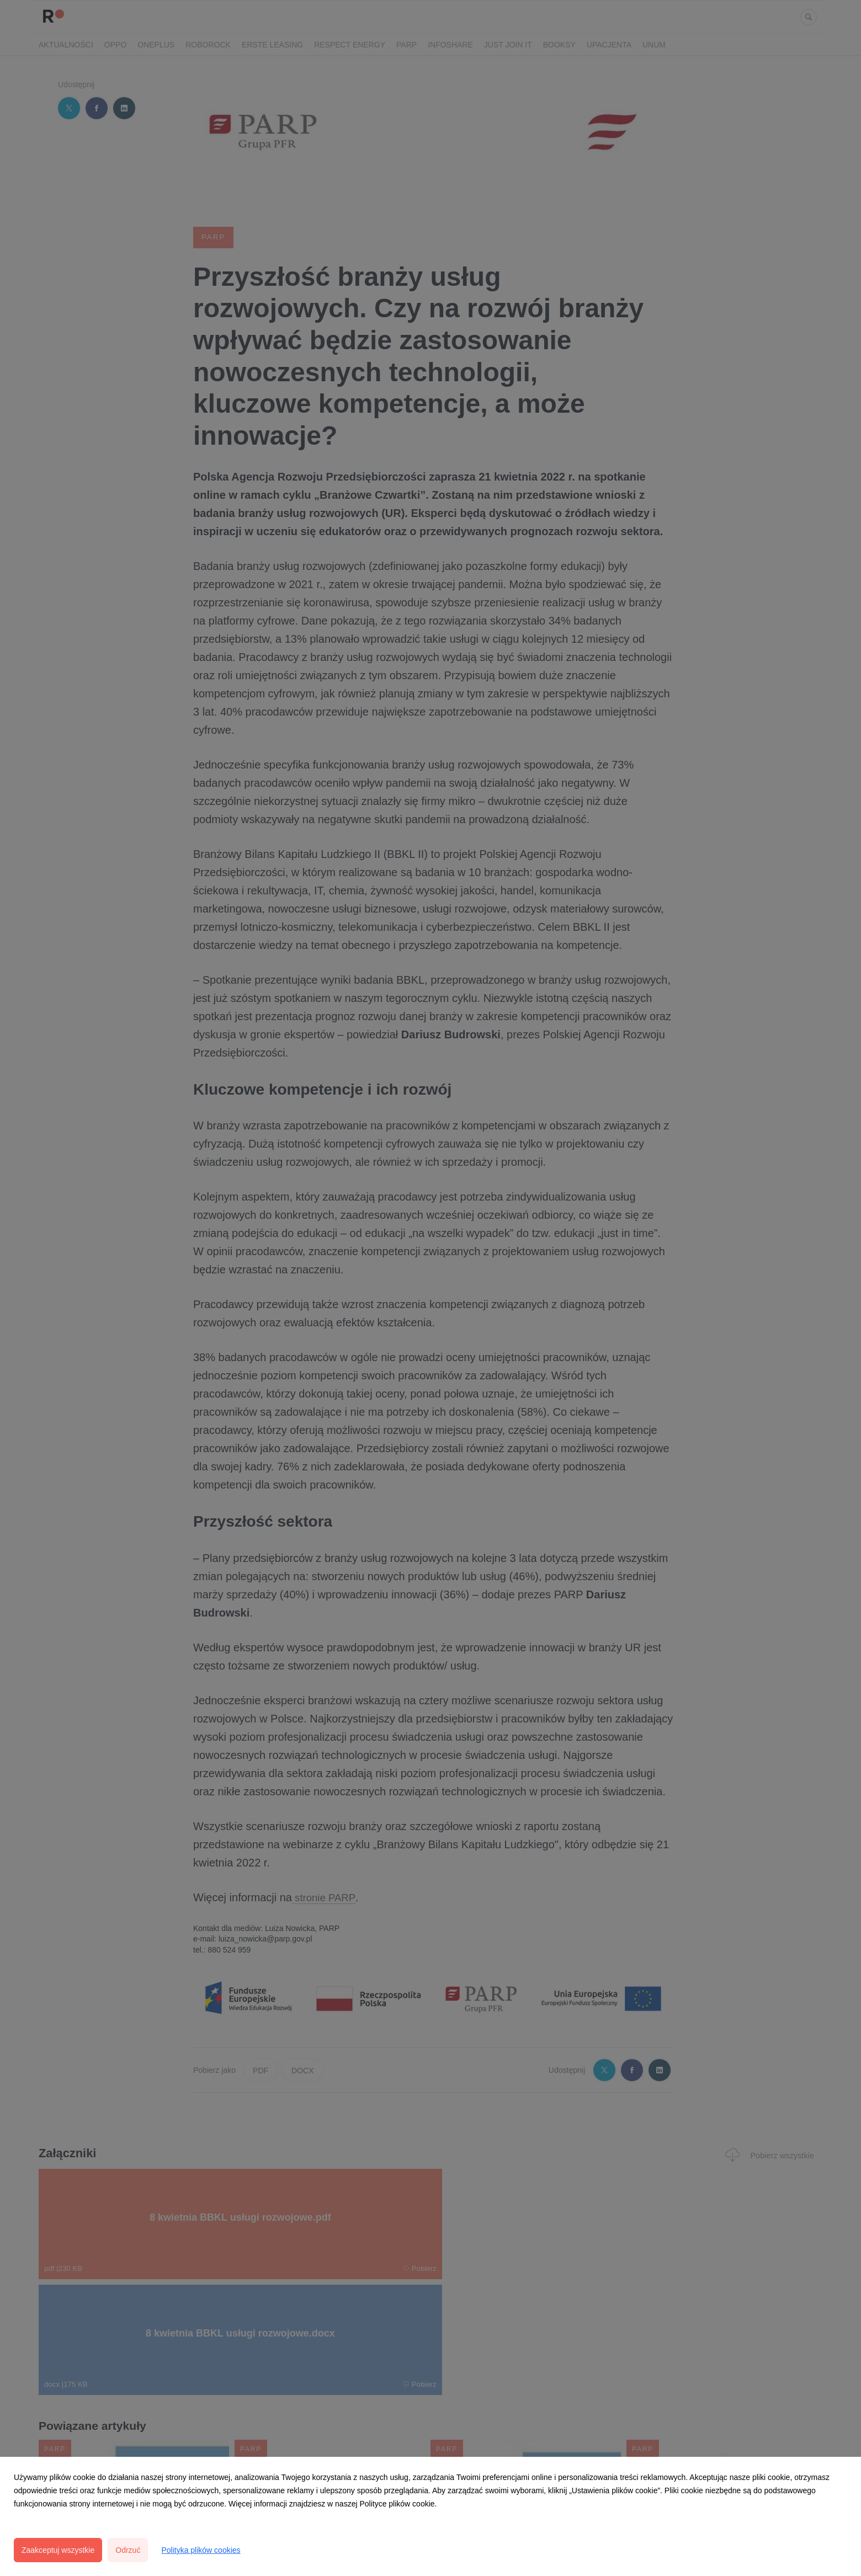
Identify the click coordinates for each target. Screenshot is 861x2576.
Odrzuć (127, 2550)
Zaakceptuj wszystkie (58, 2550)
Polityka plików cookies (200, 2550)
